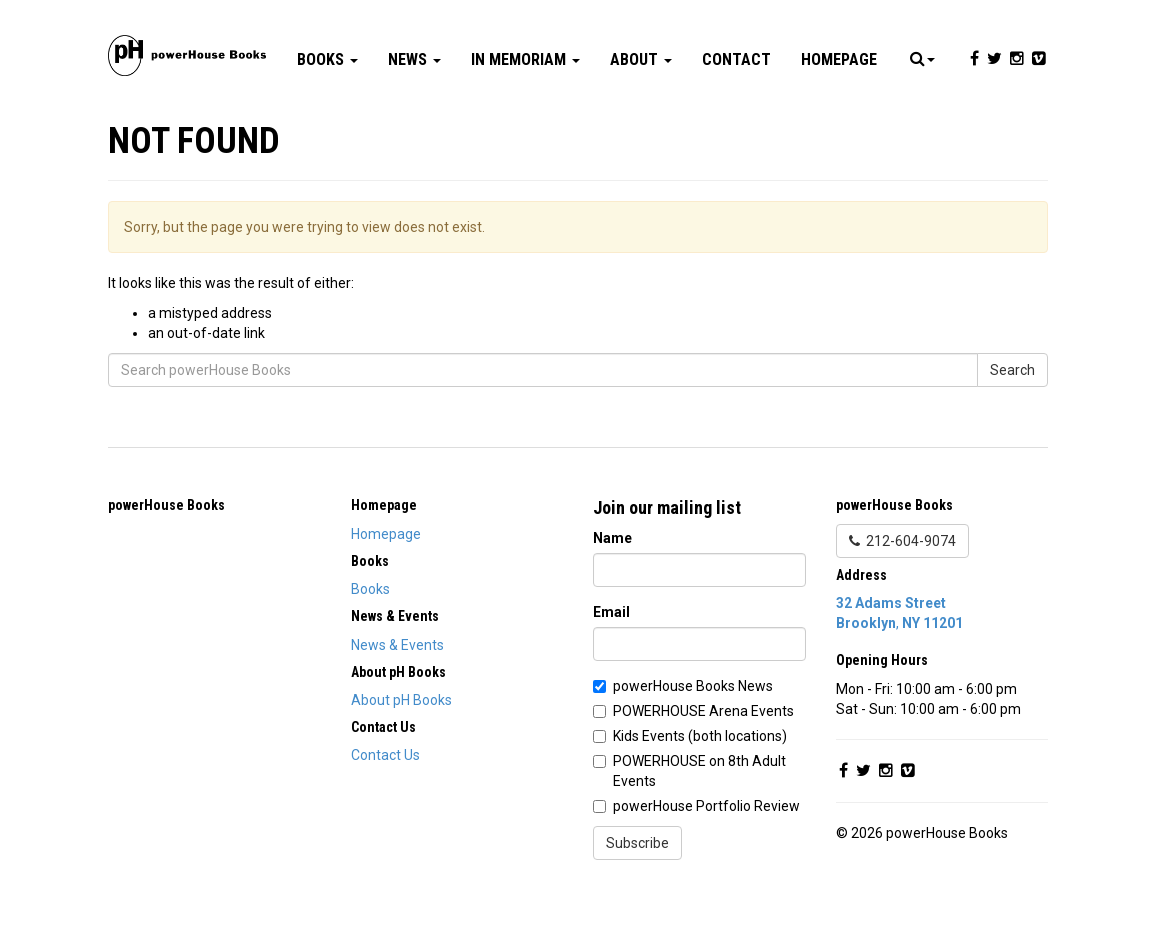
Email (611, 672)
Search (1012, 430)
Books (327, 119)
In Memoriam (525, 119)
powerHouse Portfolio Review (706, 866)
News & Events (397, 705)
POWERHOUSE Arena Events (703, 771)
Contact (736, 119)
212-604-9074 (902, 601)
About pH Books (401, 760)
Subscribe (637, 903)
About (641, 119)
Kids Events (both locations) (700, 796)
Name (612, 598)
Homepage (839, 119)
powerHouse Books (166, 565)
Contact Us (385, 815)
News (414, 119)
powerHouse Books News (693, 746)
